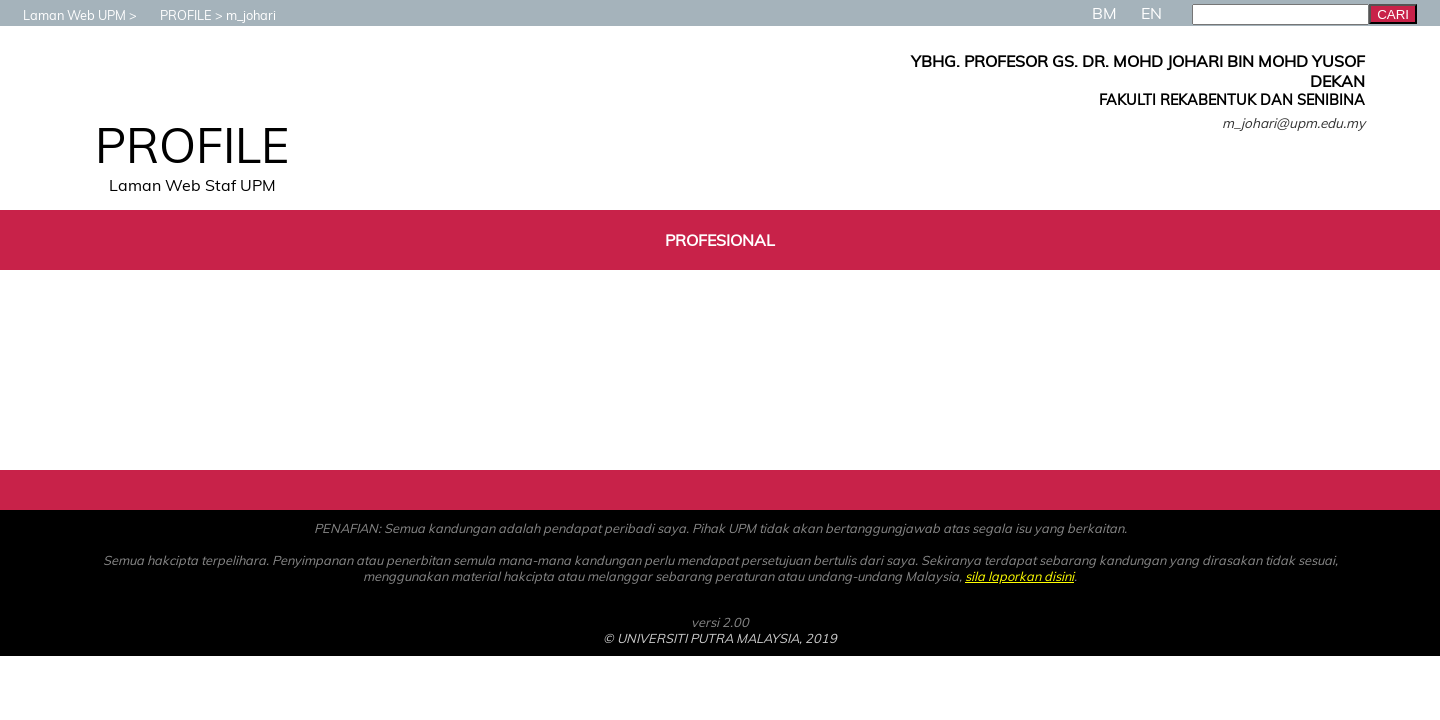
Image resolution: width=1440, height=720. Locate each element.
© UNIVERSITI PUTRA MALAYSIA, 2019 (720, 638)
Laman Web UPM (64, 15)
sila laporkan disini (1019, 576)
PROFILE (176, 15)
